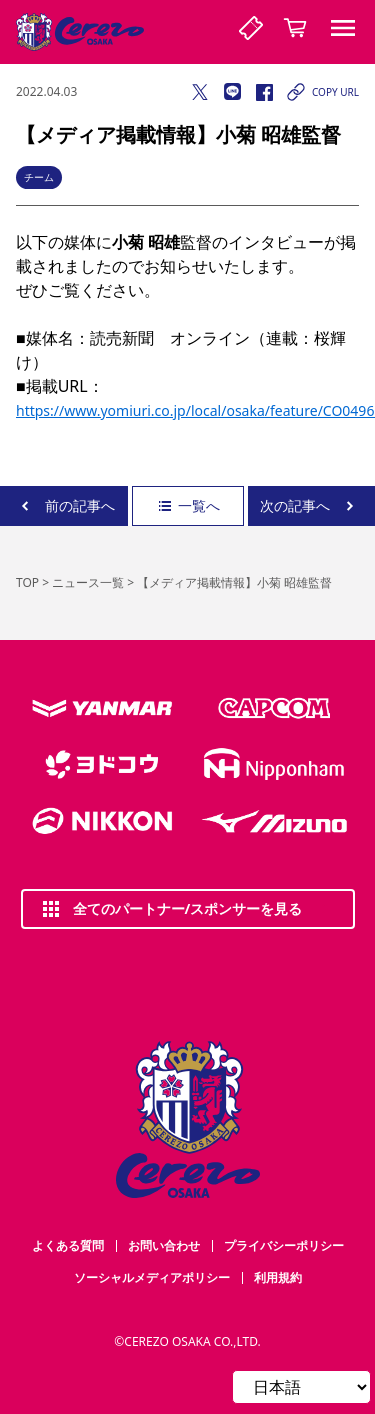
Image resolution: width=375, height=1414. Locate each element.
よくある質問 (68, 1245)
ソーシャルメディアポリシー (152, 1277)
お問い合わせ (164, 1245)
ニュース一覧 (88, 582)
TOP (27, 582)
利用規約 (278, 1277)
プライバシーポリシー (284, 1245)
